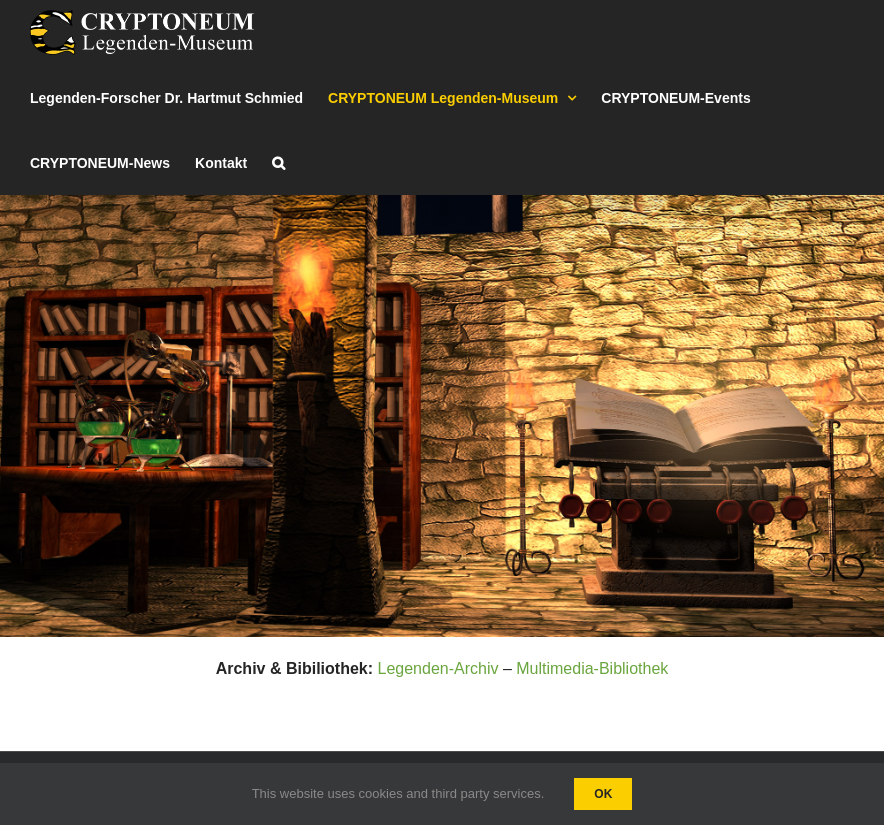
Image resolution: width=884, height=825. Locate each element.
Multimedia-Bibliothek (592, 668)
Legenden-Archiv (437, 668)
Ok (603, 794)
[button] (278, 162)
